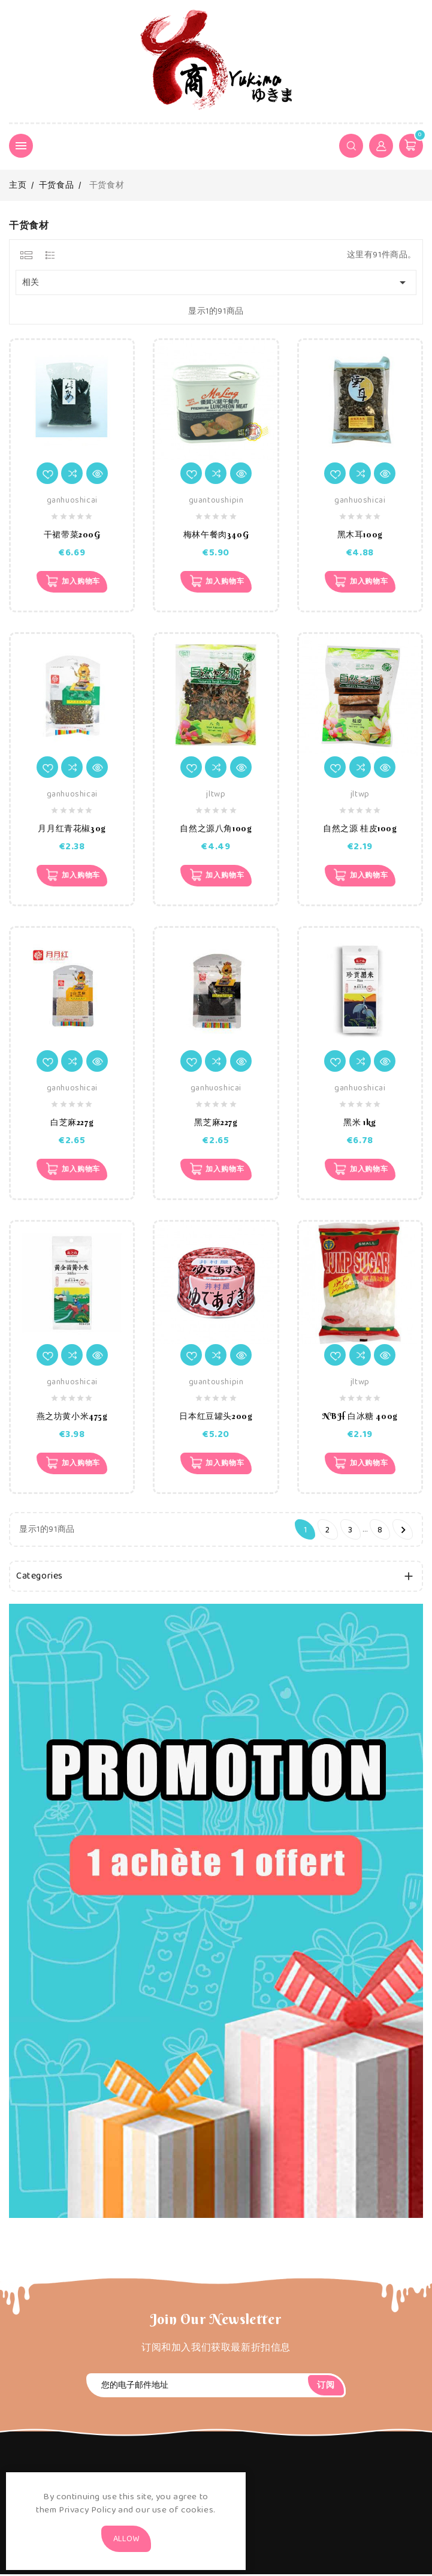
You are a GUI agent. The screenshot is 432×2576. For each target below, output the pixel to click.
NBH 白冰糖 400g (360, 1417)
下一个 (403, 1531)
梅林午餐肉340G (216, 534)
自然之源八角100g (216, 828)
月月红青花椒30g (71, 828)
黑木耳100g (360, 534)
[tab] (26, 255)
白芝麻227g (71, 1123)
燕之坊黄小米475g (72, 1417)
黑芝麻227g (215, 1123)
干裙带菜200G (72, 534)
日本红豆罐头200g (215, 1417)
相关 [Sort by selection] (216, 282)
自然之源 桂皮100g (360, 828)
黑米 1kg (359, 1123)
